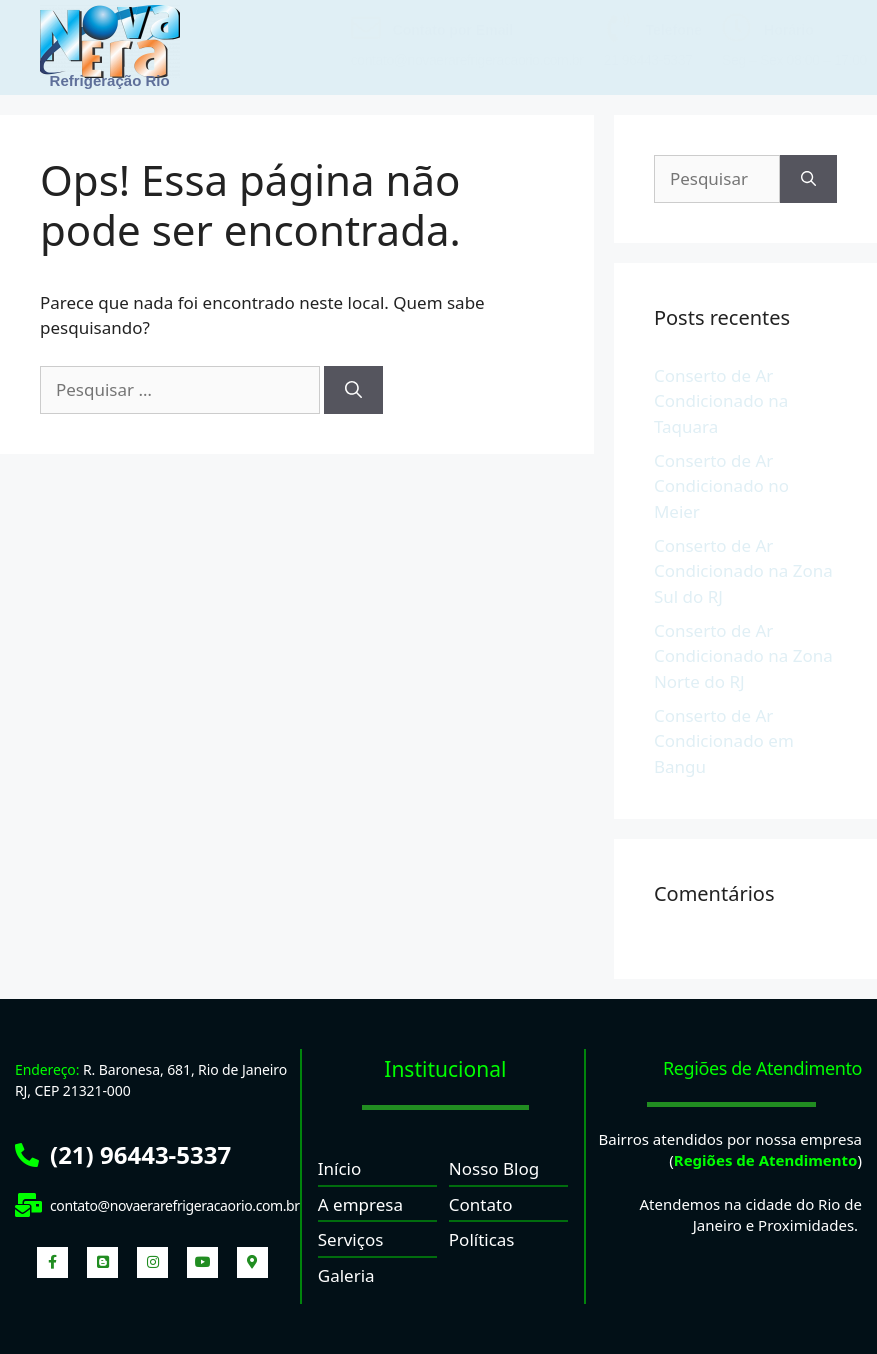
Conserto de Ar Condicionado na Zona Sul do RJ (743, 571)
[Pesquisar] (353, 390)
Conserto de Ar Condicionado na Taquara (721, 401)
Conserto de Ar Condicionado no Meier (721, 486)
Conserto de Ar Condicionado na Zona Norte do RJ (743, 656)
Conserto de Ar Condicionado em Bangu (724, 741)
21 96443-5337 (648, 60)
